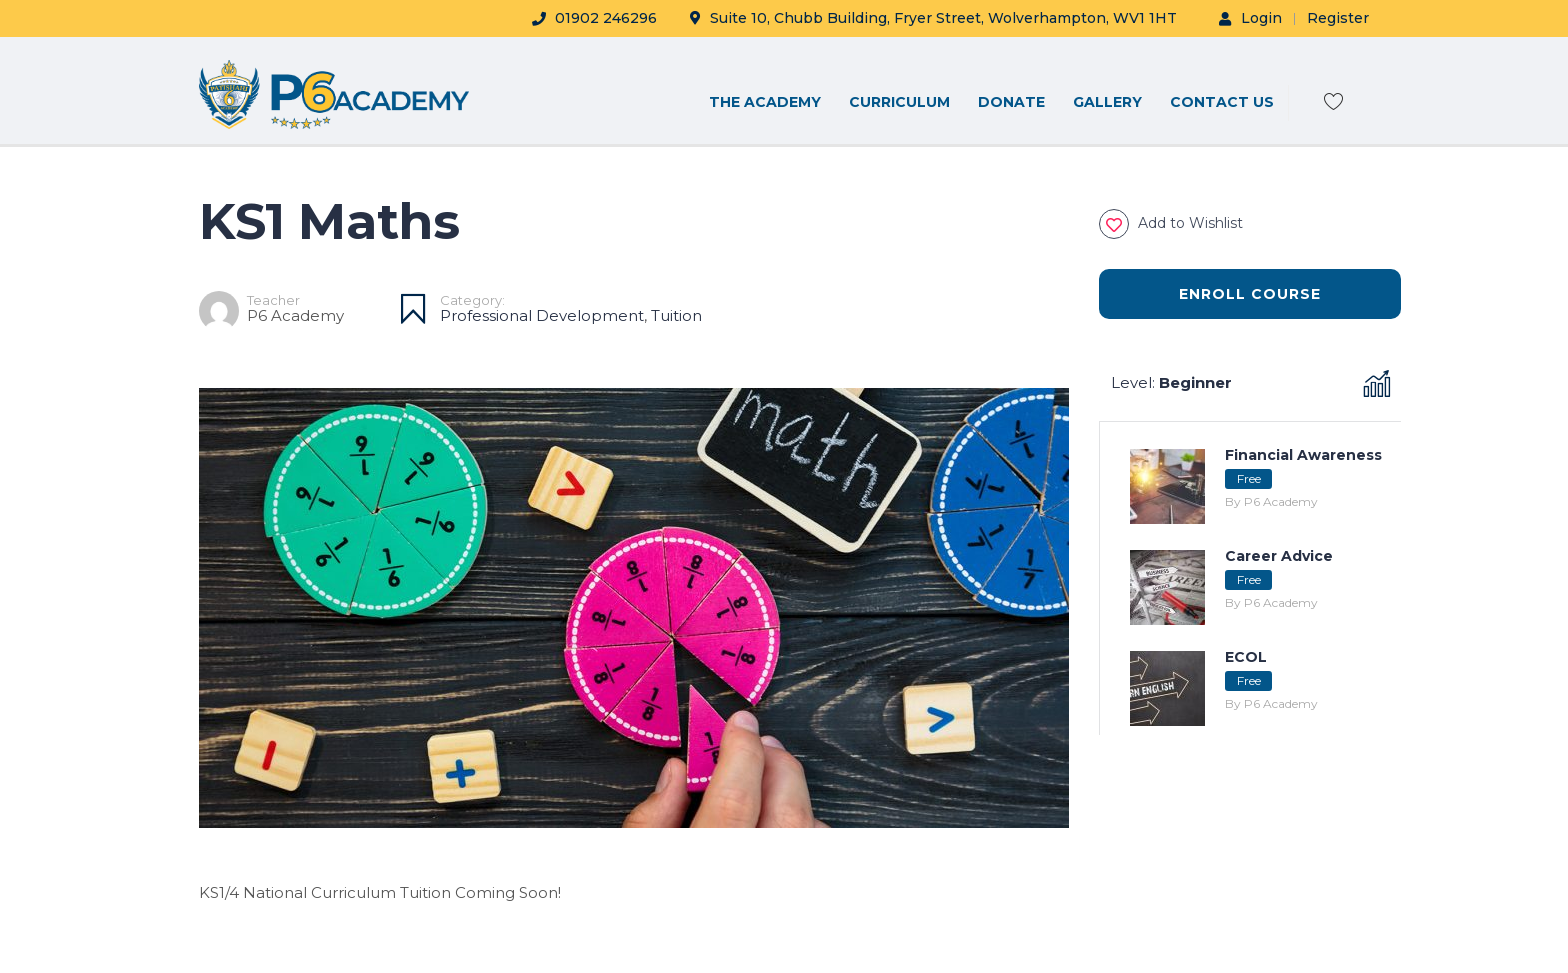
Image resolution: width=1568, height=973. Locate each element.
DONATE (1011, 102)
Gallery (1107, 102)
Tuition (676, 315)
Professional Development (542, 315)
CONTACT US (1222, 102)
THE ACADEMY (765, 102)
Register (1338, 18)
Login (1250, 18)
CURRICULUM (899, 102)
